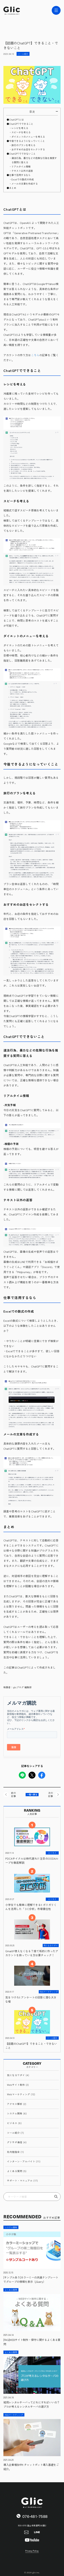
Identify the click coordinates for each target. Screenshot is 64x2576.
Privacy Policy (32, 2551)
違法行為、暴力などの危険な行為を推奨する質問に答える (34, 160)
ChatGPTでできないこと (22, 154)
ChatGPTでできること (21, 124)
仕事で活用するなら (20, 175)
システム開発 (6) (17, 2113)
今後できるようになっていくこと (27, 141)
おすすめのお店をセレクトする (28, 149)
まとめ (12, 188)
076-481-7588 (32, 2516)
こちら (35, 355)
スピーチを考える (21, 132)
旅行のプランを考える (23, 145)
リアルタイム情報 (21, 166)
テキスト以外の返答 (22, 171)
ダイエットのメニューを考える (28, 137)
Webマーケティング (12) (21, 2094)
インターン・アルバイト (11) (23, 2161)
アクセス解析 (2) (16, 2104)
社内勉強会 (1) (15, 2152)
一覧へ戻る (32, 1794)
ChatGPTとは (16, 119)
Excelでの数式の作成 (22, 179)
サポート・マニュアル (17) (22, 2180)
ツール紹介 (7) (15, 2132)
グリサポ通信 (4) (17, 2142)
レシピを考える (19, 128)
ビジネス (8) (14, 2123)
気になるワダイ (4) (18, 2075)
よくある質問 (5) (16, 2171)
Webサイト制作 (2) (18, 2084)
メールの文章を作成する (24, 184)
